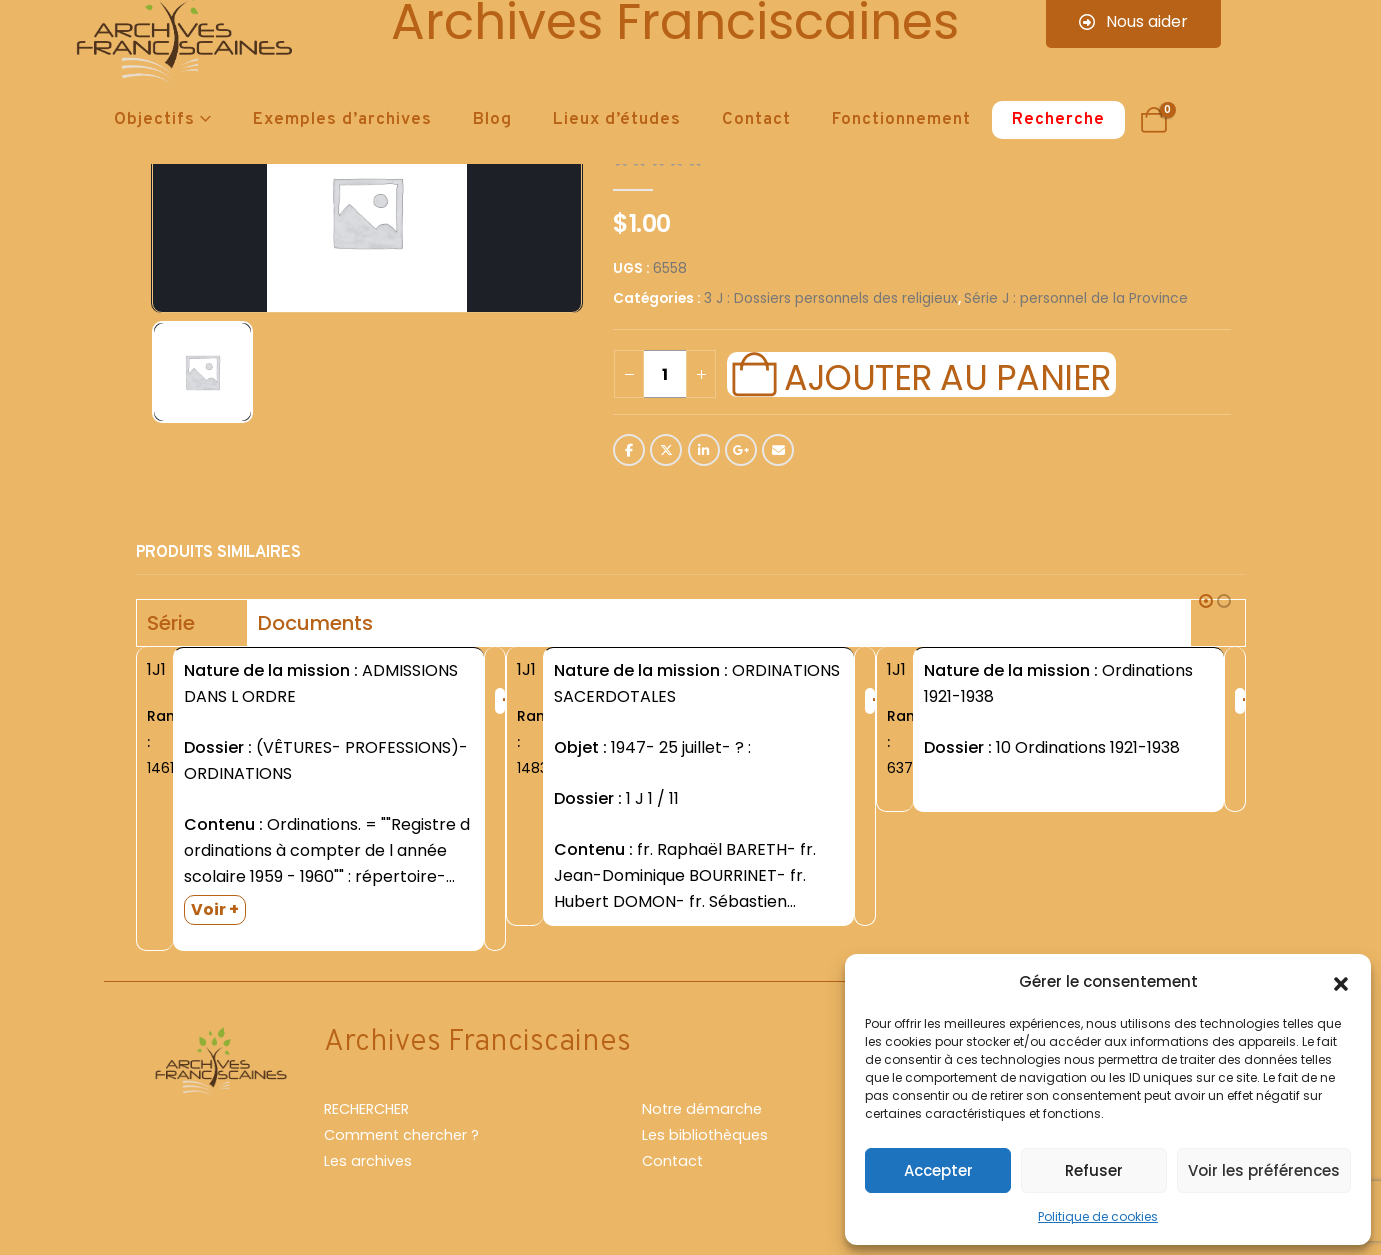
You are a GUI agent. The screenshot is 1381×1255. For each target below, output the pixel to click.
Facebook (629, 450)
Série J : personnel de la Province (1076, 298)
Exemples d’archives (342, 120)
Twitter (666, 450)
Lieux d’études (617, 120)
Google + (741, 450)
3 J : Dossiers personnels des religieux (831, 298)
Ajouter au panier (947, 375)
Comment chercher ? (401, 1135)
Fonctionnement (901, 120)
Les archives (368, 1161)
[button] (1341, 982)
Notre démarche (702, 1109)
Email (778, 450)
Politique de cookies (1098, 1216)
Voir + (215, 909)
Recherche (1058, 120)
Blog (492, 120)
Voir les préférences (1264, 1170)
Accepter (938, 1170)
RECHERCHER (366, 1109)
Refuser (1094, 1170)
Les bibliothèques (705, 1135)
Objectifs (154, 120)
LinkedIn (704, 450)
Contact (756, 120)
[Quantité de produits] (665, 374)
